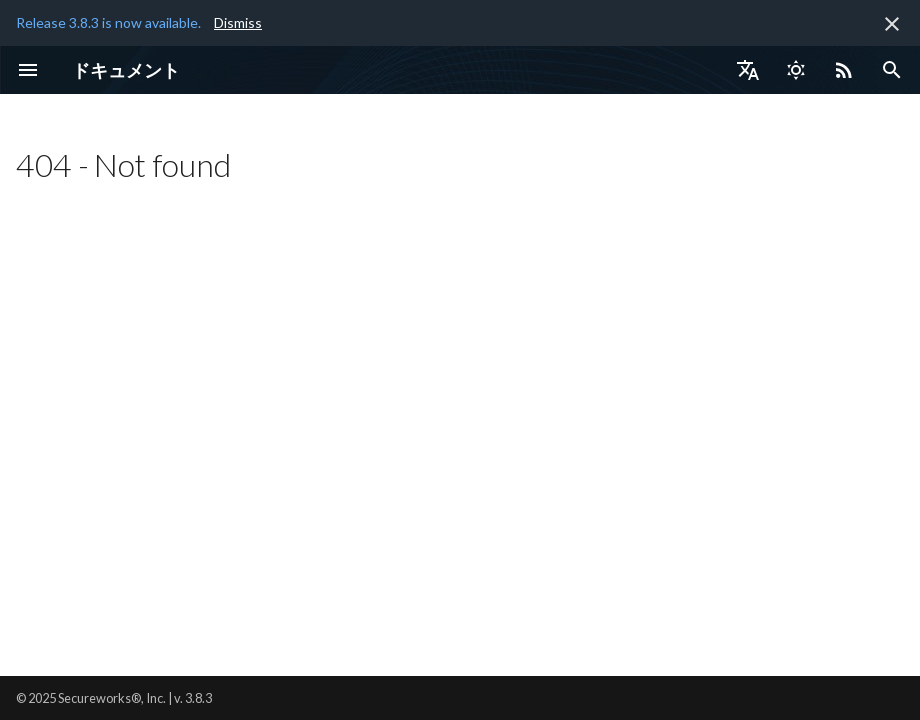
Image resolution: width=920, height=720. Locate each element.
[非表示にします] (892, 24)
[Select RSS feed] (844, 70)
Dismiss (238, 22)
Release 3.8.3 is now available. (108, 22)
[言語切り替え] (748, 70)
